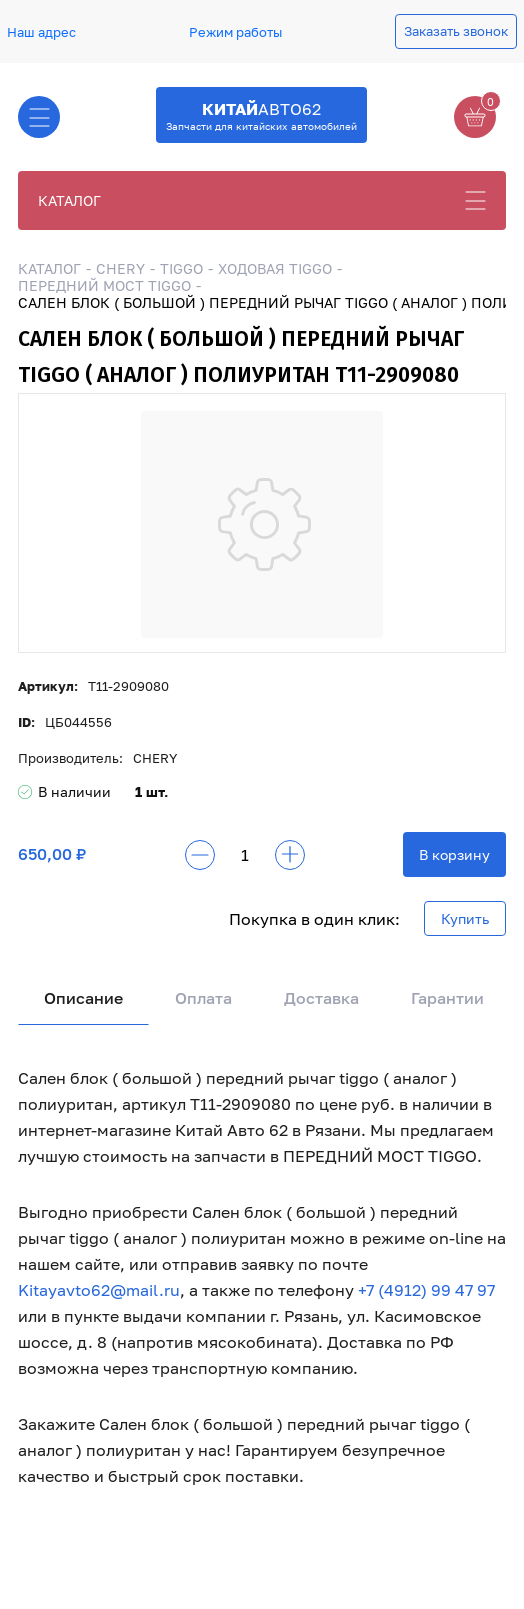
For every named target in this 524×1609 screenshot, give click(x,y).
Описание (83, 998)
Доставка (321, 998)
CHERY (120, 268)
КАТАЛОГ (69, 200)
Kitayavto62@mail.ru (99, 1290)
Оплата (203, 998)
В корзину (454, 854)
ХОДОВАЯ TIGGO (275, 268)
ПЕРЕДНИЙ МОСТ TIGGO (104, 285)
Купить (465, 918)
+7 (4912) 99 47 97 (426, 1290)
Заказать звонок (456, 31)
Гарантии (447, 998)
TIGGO (181, 268)
